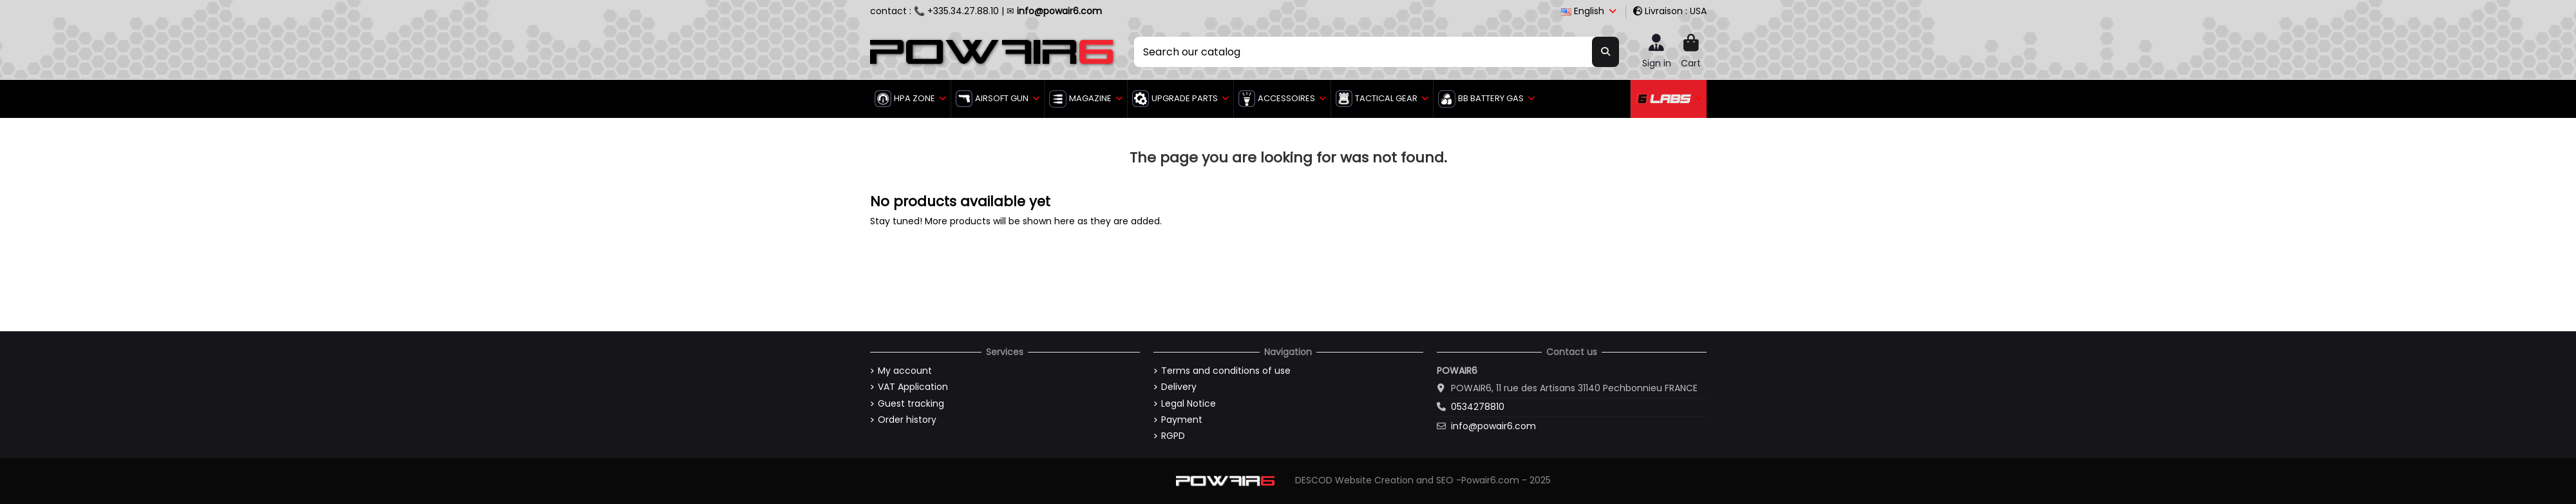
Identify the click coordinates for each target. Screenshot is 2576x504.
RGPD (1173, 436)
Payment (1181, 420)
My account (905, 371)
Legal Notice (1188, 404)
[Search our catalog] (1605, 51)
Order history (907, 420)
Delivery (1179, 387)
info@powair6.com (1493, 426)
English (1589, 11)
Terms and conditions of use (1226, 371)
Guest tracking (911, 404)
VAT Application (913, 387)
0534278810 (1477, 406)
